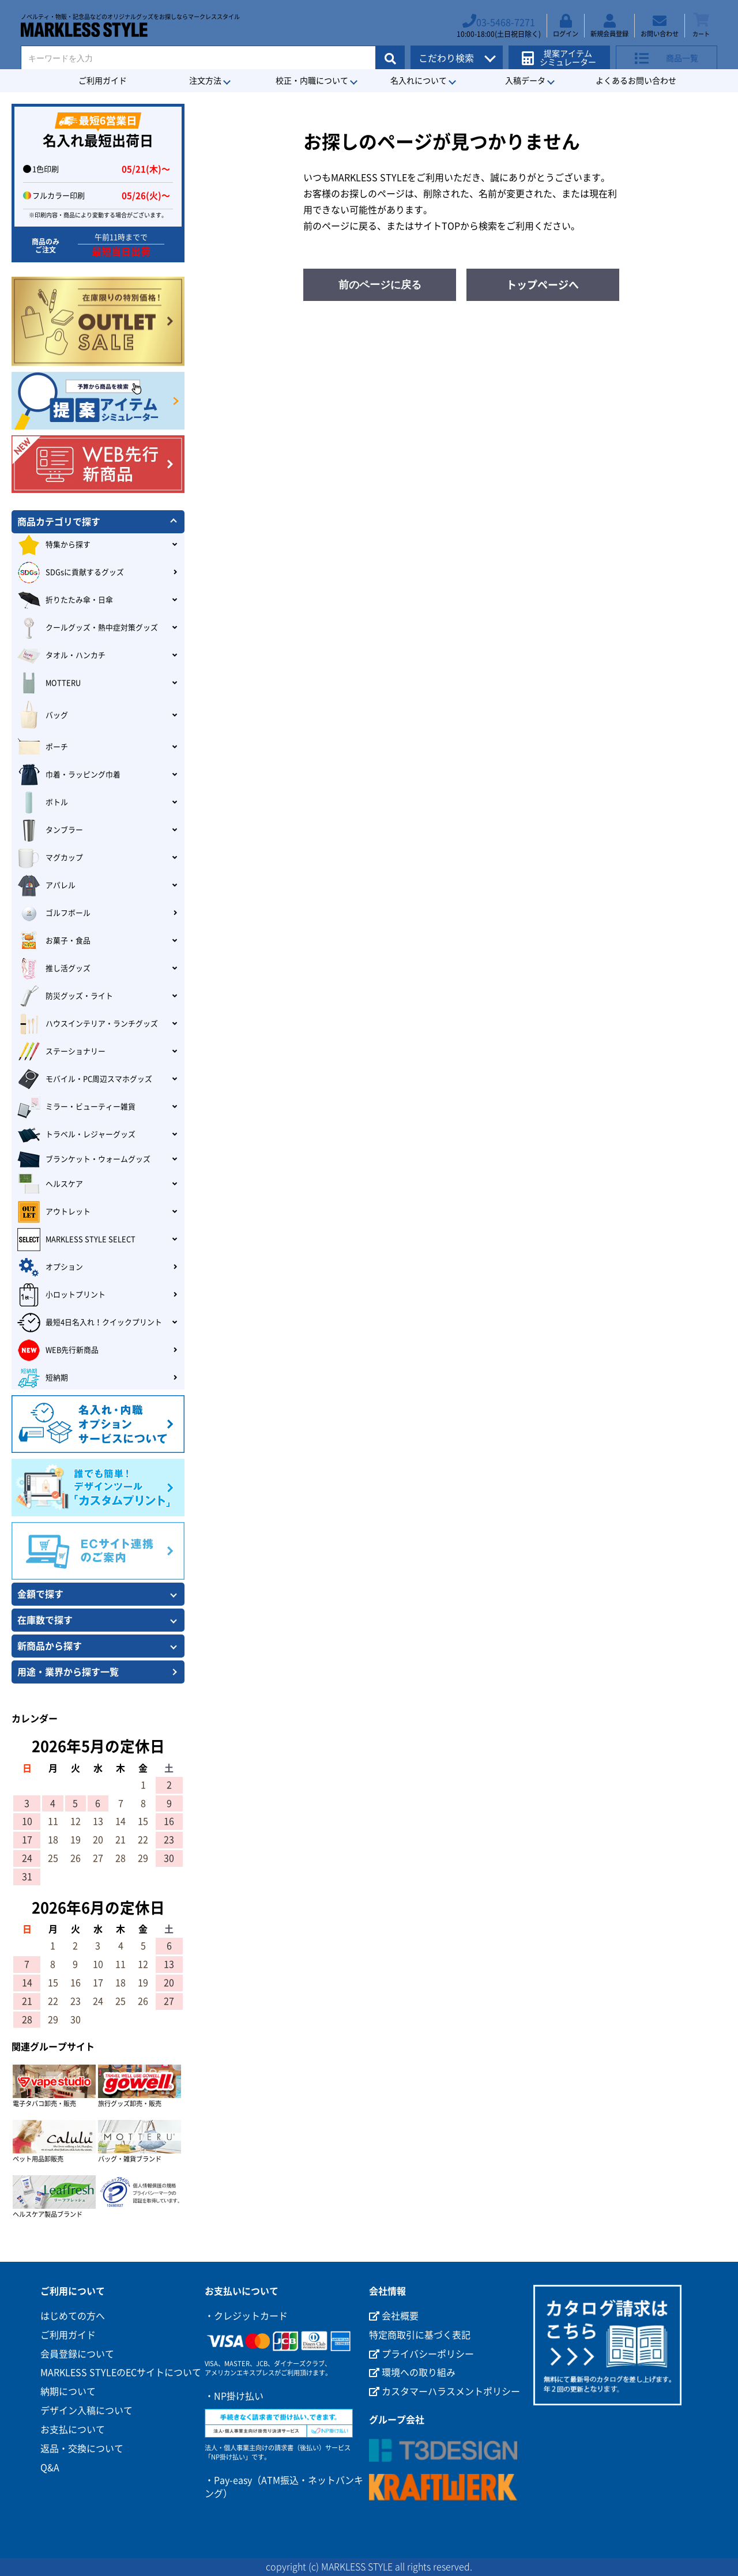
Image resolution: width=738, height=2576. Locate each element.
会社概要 (394, 2316)
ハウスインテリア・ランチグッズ (87, 1023)
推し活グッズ (54, 968)
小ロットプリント (61, 1294)
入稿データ (525, 81)
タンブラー (50, 830)
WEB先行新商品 (58, 1350)
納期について (68, 2391)
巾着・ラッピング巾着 (69, 774)
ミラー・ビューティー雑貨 (76, 1106)
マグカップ (50, 857)
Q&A (49, 2467)
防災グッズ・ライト (65, 996)
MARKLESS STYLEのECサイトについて (120, 2372)
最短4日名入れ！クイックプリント (89, 1322)
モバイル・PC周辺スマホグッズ (84, 1079)
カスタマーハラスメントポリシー (444, 2391)
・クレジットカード (246, 2316)
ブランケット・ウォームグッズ (83, 1159)
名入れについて (418, 81)
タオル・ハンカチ (61, 655)
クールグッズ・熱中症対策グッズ (87, 627)
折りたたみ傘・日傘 (65, 600)
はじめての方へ (72, 2316)
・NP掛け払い (234, 2396)
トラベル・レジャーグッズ (76, 1134)
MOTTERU (49, 683)
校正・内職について (312, 81)
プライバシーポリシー (421, 2354)
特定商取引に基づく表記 (419, 2335)
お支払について (72, 2429)
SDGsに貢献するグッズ (70, 572)
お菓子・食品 (54, 940)
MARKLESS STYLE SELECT (76, 1239)
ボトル (42, 802)
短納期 (42, 1377)
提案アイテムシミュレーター (564, 52)
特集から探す (54, 544)
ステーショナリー (61, 1051)
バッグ (42, 715)
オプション (50, 1267)
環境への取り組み (412, 2372)
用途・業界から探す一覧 (68, 1672)
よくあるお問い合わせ (636, 81)
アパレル (46, 885)
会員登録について (77, 2354)
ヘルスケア (50, 1184)
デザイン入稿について (86, 2410)
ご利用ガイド (102, 81)
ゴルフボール (54, 913)
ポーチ (42, 747)
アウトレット (54, 1211)
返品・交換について (81, 2448)
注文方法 (205, 81)
